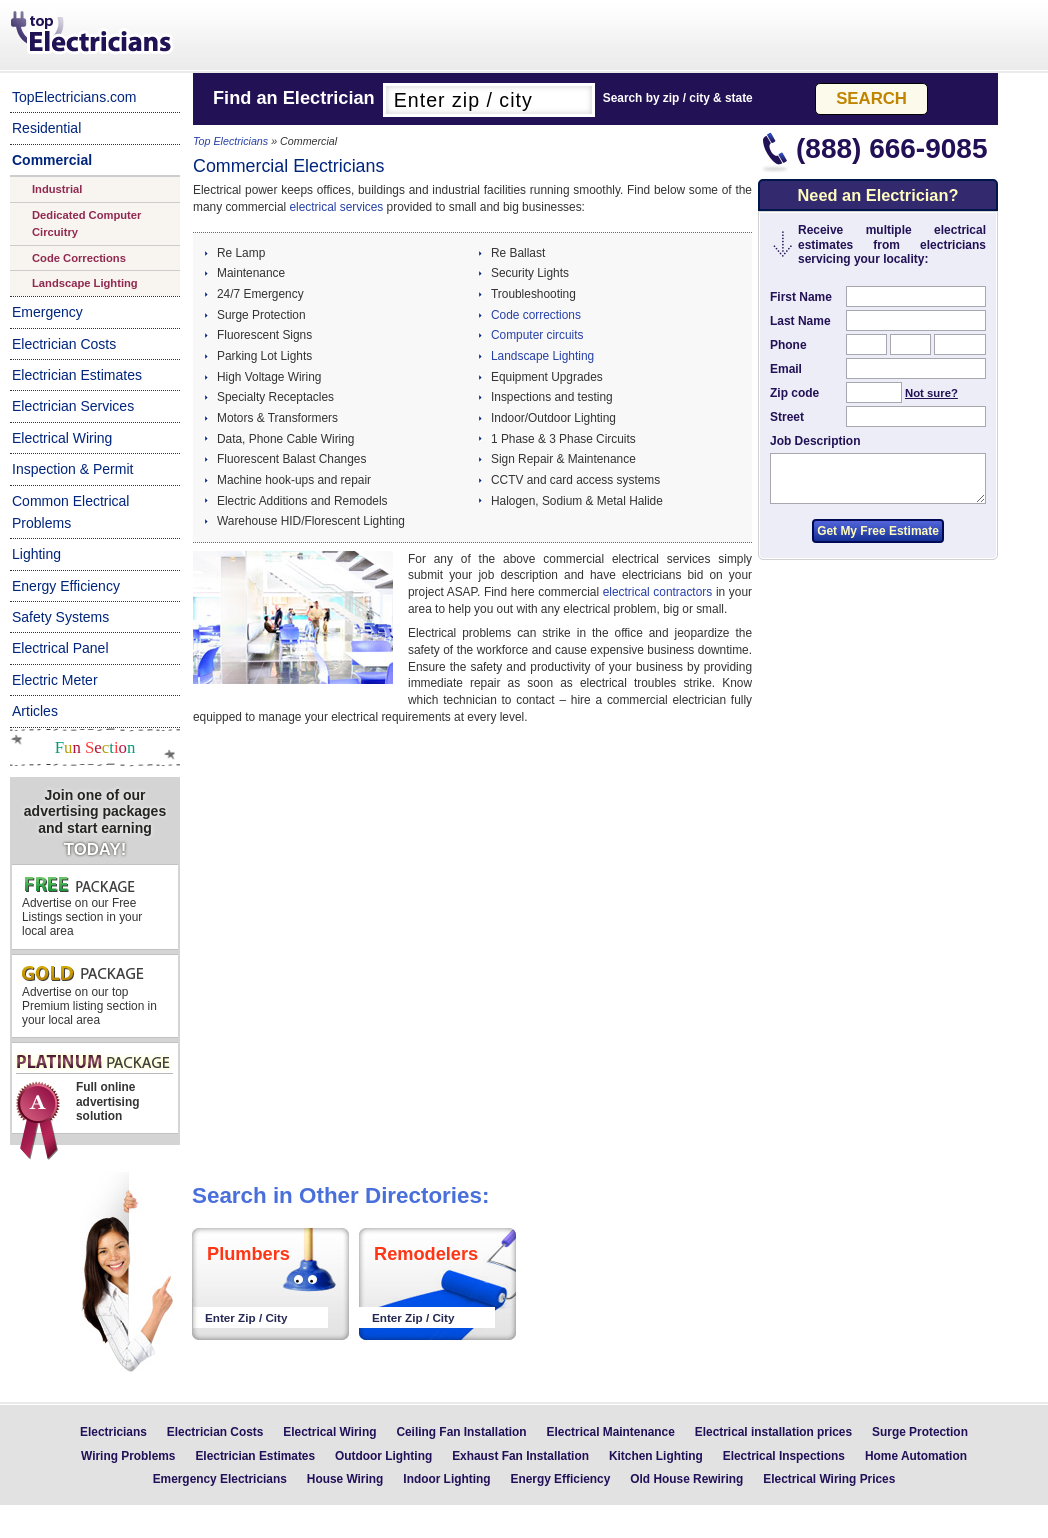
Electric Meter (55, 680)
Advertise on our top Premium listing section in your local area (89, 996)
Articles (35, 711)
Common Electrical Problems (70, 512)
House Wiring (345, 1479)
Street (787, 417)
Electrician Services (73, 406)
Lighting (36, 554)
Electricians (113, 1432)
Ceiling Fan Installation (461, 1432)
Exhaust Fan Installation (520, 1456)
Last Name (800, 321)
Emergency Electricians (220, 1479)
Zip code (794, 393)
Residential (46, 128)
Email (786, 369)
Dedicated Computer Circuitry (86, 223)
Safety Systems (60, 617)
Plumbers (248, 1254)
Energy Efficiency (66, 586)
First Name (801, 297)
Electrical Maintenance (611, 1432)
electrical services (336, 207)
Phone (788, 345)
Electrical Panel (60, 648)
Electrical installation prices (773, 1432)
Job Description (815, 441)
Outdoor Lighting (383, 1456)
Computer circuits (537, 335)
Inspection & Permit (72, 469)
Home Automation (916, 1456)
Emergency (47, 312)
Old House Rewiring (686, 1479)
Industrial (57, 189)
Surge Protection (920, 1432)
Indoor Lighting (446, 1479)
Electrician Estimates (77, 375)
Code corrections (536, 315)
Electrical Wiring (62, 438)
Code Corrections (79, 258)
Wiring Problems (128, 1456)
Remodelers (426, 1254)
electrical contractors (657, 592)
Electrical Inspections (784, 1456)
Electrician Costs (64, 344)
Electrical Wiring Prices (829, 1479)
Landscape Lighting (85, 283)
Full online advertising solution (93, 1093)
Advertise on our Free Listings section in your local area (82, 907)
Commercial (52, 160)
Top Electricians (93, 34)
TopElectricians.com (74, 97)
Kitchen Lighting (656, 1456)
